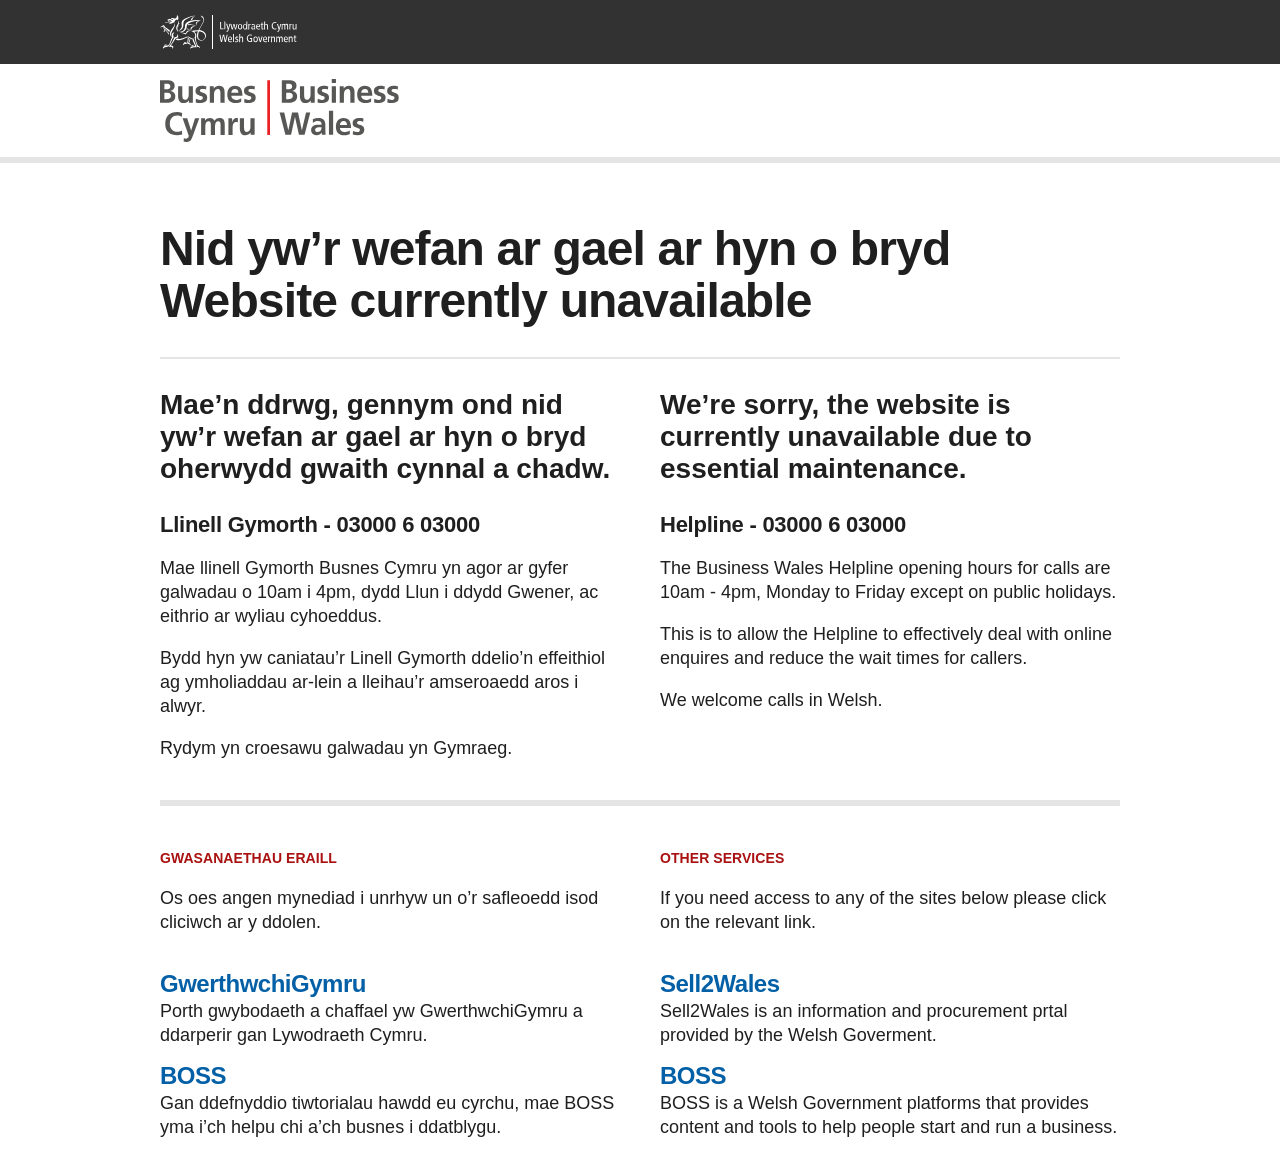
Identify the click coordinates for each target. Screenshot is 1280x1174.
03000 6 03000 (408, 524)
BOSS (193, 1075)
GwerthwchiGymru (263, 983)
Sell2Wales (720, 983)
